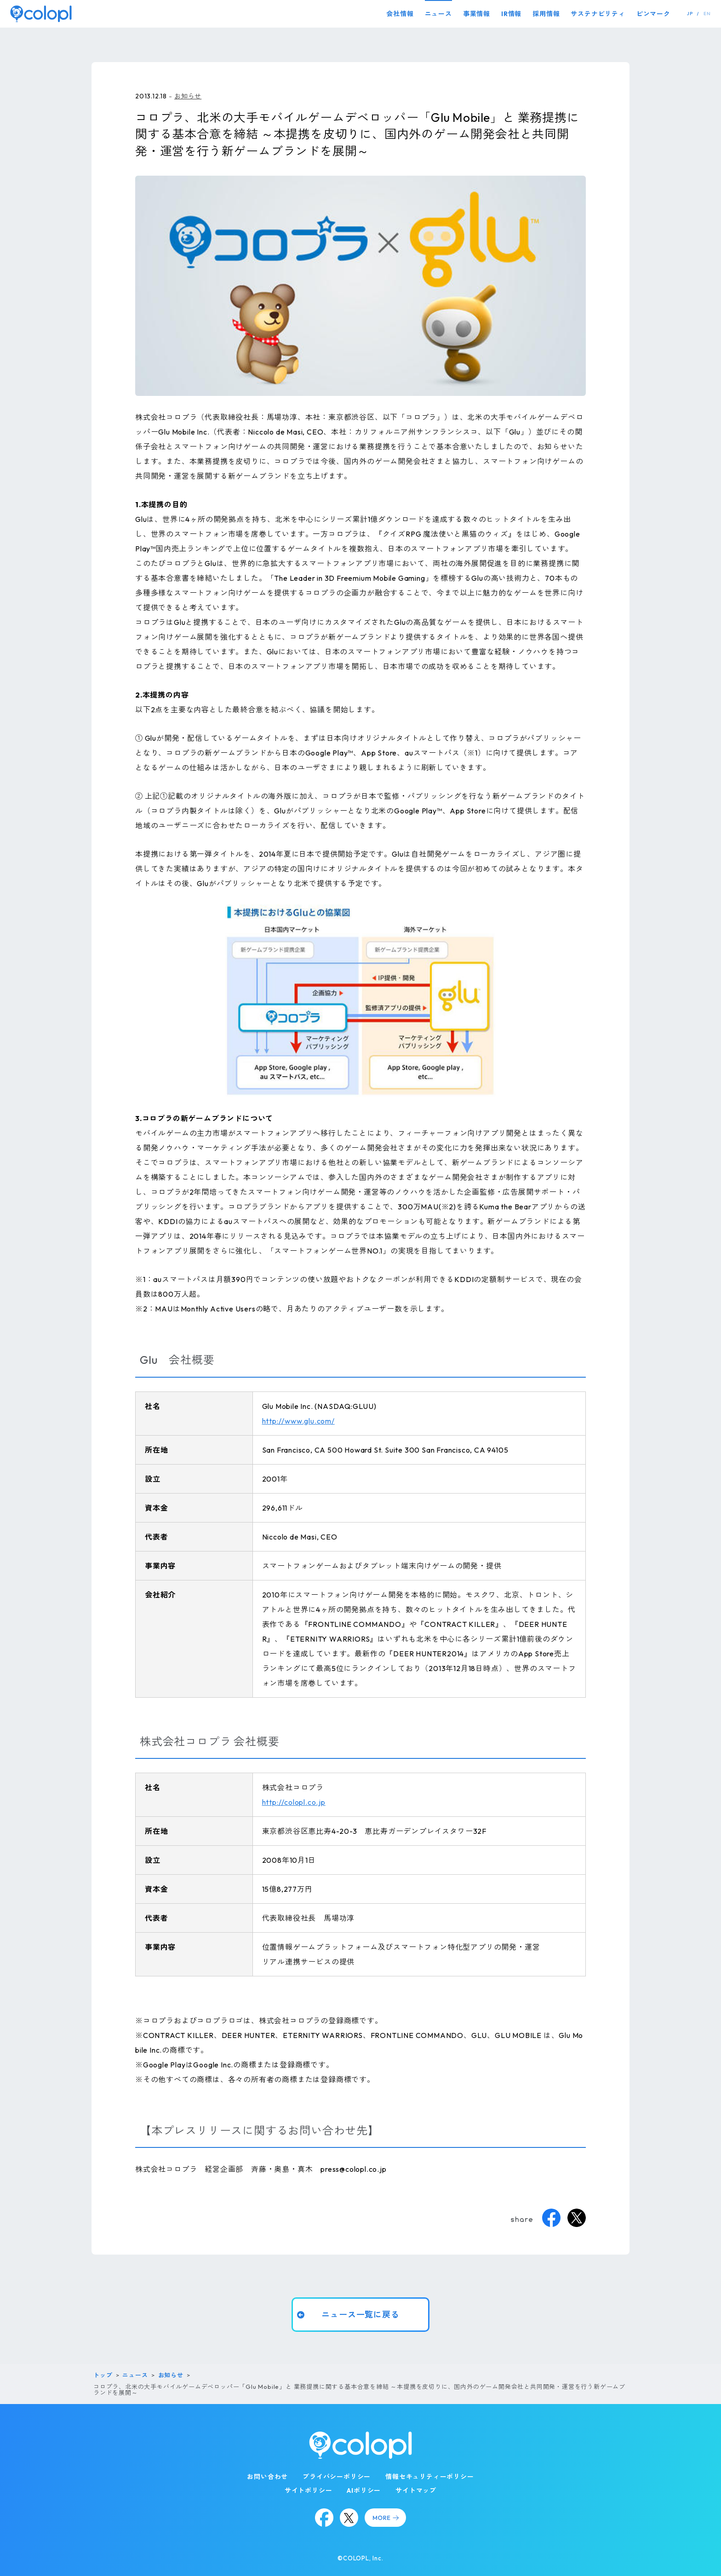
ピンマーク (653, 14)
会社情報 (399, 14)
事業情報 (476, 14)
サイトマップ (415, 2490)
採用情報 (546, 14)
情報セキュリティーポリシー (429, 2477)
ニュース (438, 14)
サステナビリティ (598, 14)
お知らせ (187, 96)
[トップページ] (41, 14)
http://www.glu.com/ (298, 1420)
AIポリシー (364, 2490)
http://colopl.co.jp (294, 1802)
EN (707, 14)
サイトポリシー (308, 2490)
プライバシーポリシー (337, 2477)
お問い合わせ (267, 2477)
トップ (102, 2375)
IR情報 (511, 14)
